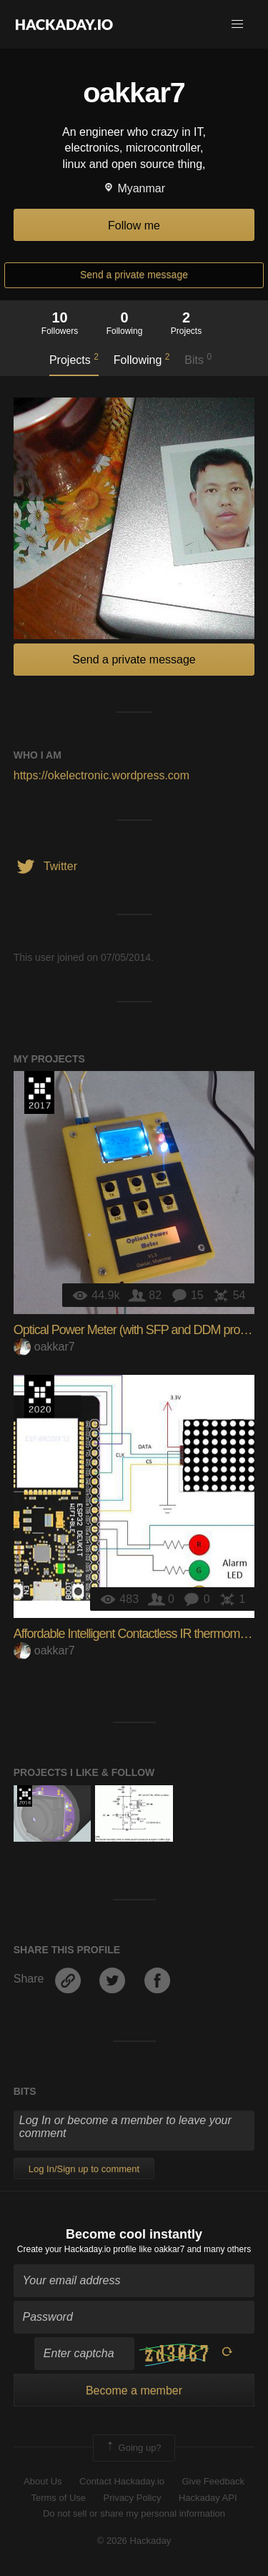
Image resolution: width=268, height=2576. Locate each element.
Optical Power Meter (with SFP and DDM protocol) (140, 1330)
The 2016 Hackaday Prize (24, 1796)
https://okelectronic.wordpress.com (101, 775)
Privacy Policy (133, 2497)
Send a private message (134, 274)
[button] (237, 24)
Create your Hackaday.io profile (77, 2249)
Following (142, 359)
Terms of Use (58, 2497)
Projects (74, 359)
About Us (42, 2481)
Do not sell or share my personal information (134, 2513)
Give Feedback (213, 2481)
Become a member (134, 2390)
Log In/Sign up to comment (84, 2168)
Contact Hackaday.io (121, 2481)
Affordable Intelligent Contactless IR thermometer (136, 1634)
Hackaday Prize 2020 (39, 1396)
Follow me (134, 225)
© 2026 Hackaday (134, 2540)
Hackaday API (208, 2497)
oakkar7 (44, 1347)
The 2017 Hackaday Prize (39, 1092)
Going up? (133, 2448)
